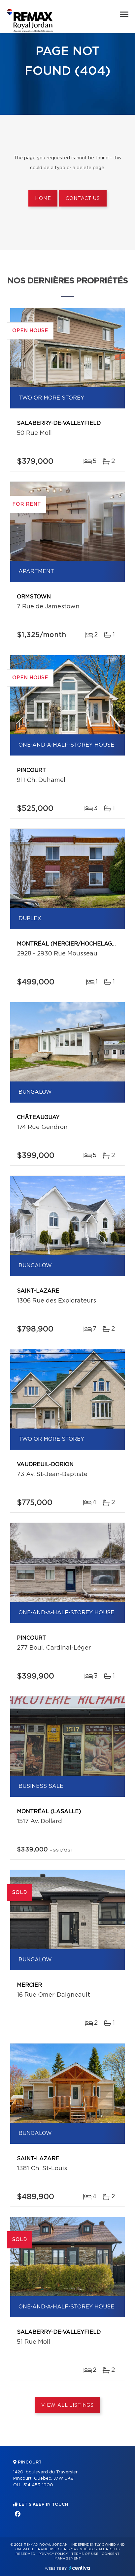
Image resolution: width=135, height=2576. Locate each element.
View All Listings (67, 2405)
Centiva (79, 2568)
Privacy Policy (53, 2554)
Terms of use (84, 2554)
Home (43, 198)
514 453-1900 (38, 2485)
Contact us (83, 198)
